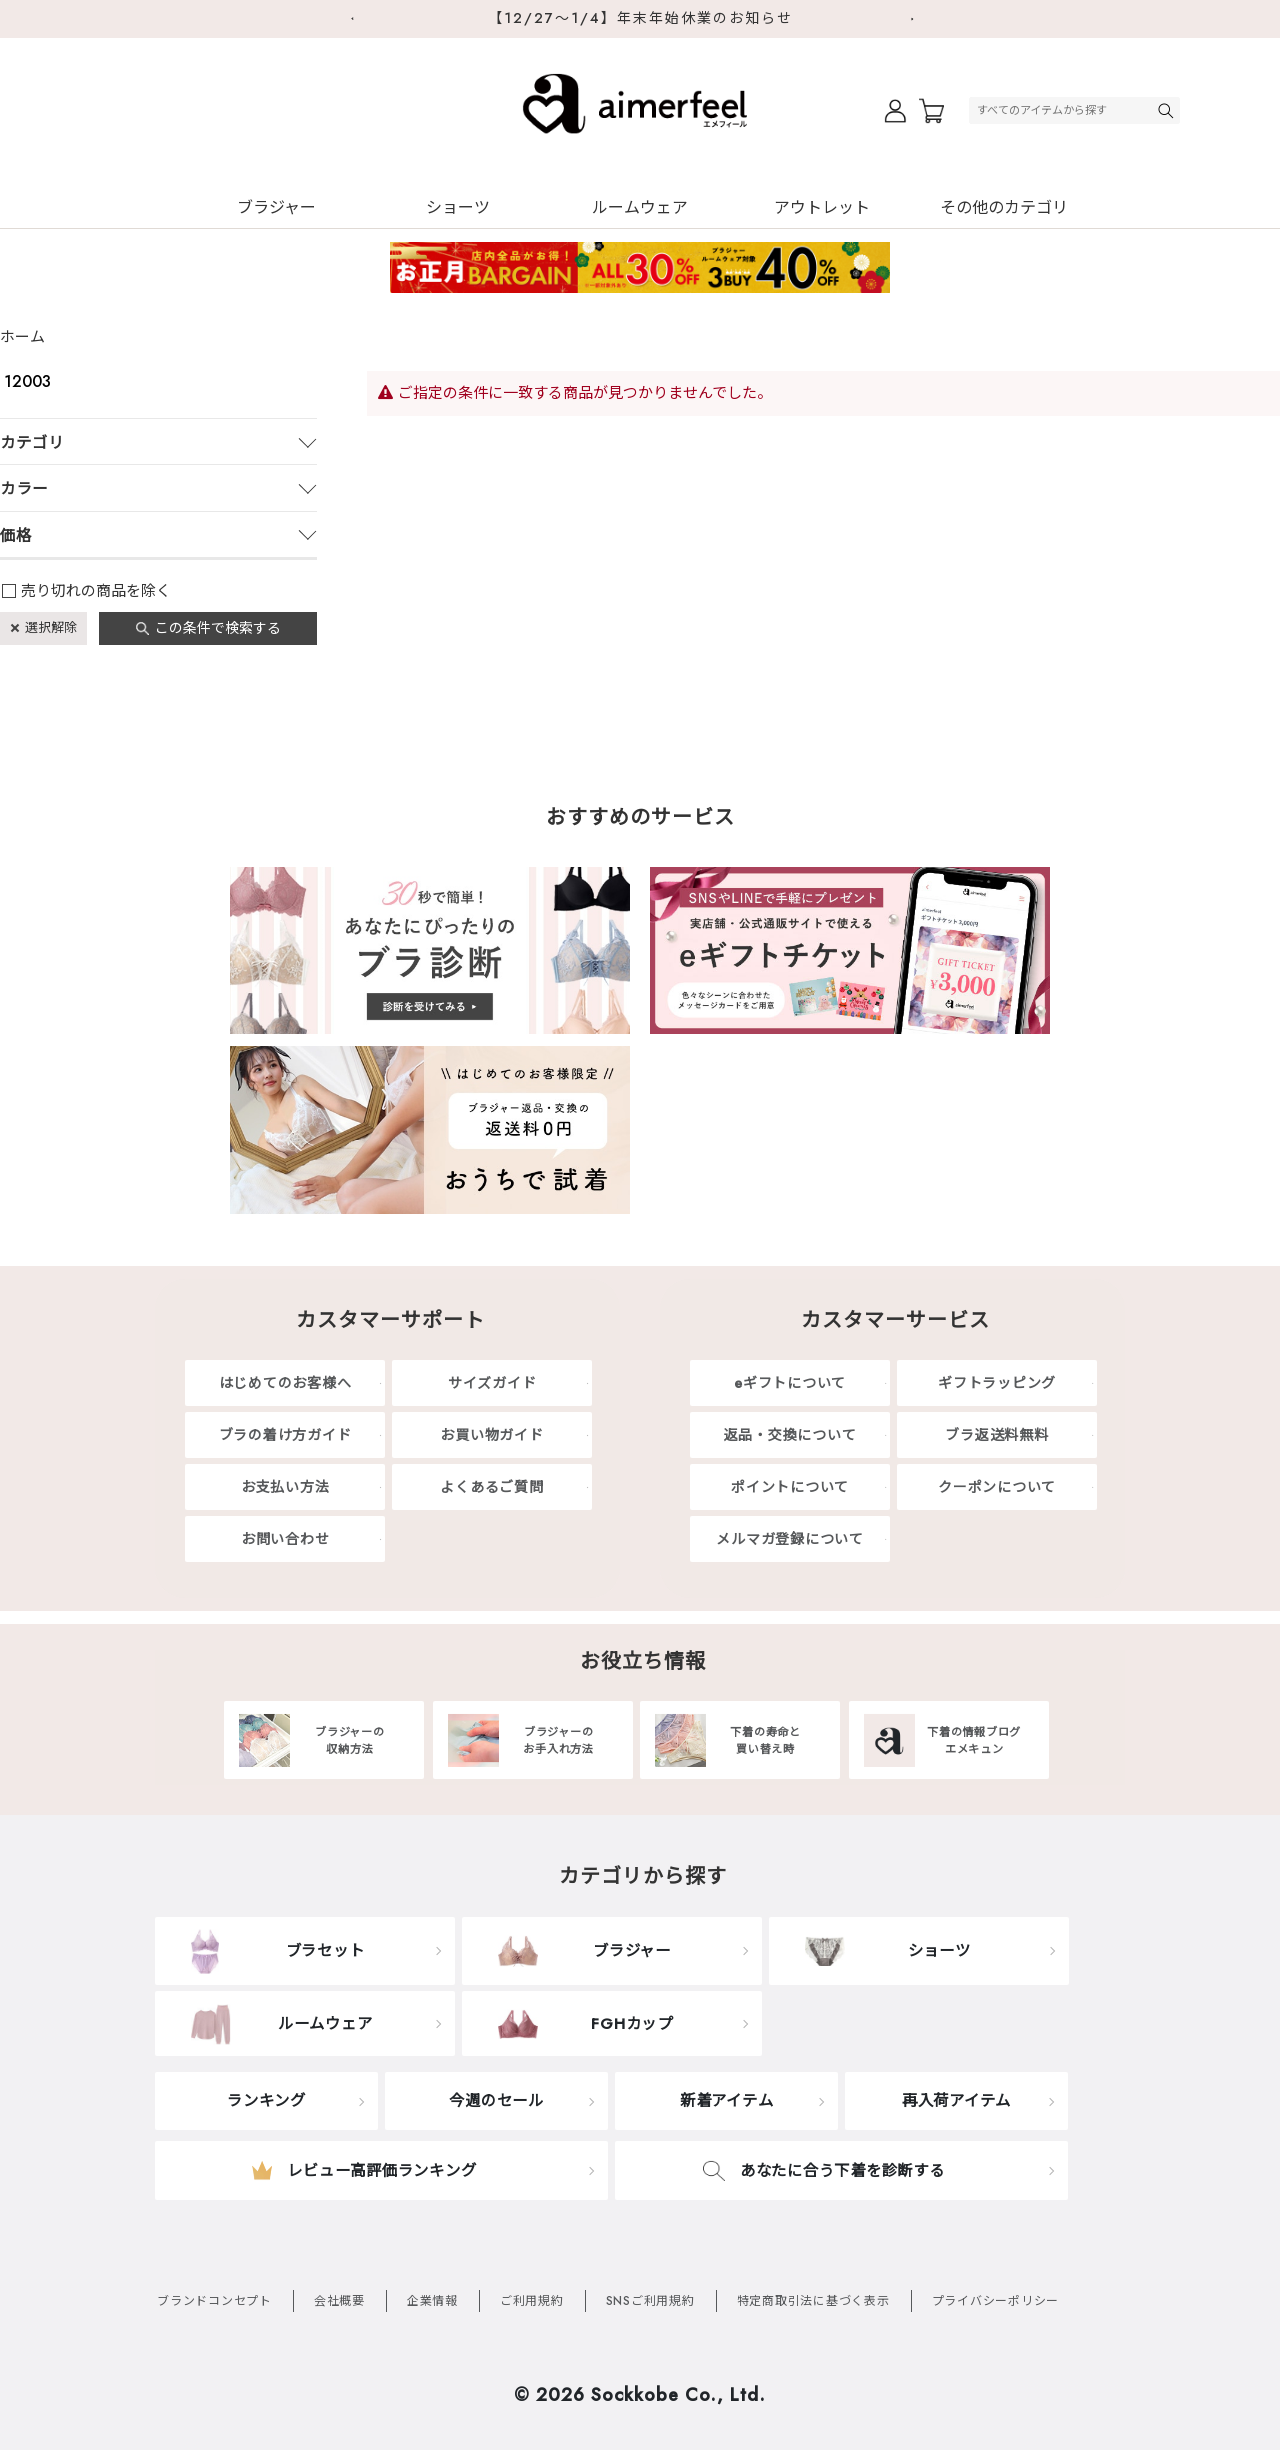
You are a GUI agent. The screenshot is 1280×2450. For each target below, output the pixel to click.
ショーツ (458, 207)
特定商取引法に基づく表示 (813, 2301)
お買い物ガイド (491, 1435)
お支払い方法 (285, 1487)
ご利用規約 (532, 2301)
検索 (1168, 110)
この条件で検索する (218, 628)
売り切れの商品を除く (96, 591)
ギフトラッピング (997, 1383)
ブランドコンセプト (214, 2301)
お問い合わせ (285, 1539)
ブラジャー (276, 207)
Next (920, 19)
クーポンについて (997, 1487)
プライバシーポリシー (996, 2301)
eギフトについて (790, 1383)
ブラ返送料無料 (996, 1435)
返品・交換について (790, 1435)
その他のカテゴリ (1004, 207)
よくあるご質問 (491, 1487)
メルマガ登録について (790, 1539)
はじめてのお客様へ (285, 1383)
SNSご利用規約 (650, 2301)
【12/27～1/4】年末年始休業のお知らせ (640, 18)
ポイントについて (790, 1487)
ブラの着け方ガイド (285, 1435)
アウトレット (822, 207)
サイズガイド (492, 1383)
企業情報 (432, 2301)
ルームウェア (640, 207)
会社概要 (339, 2301)
